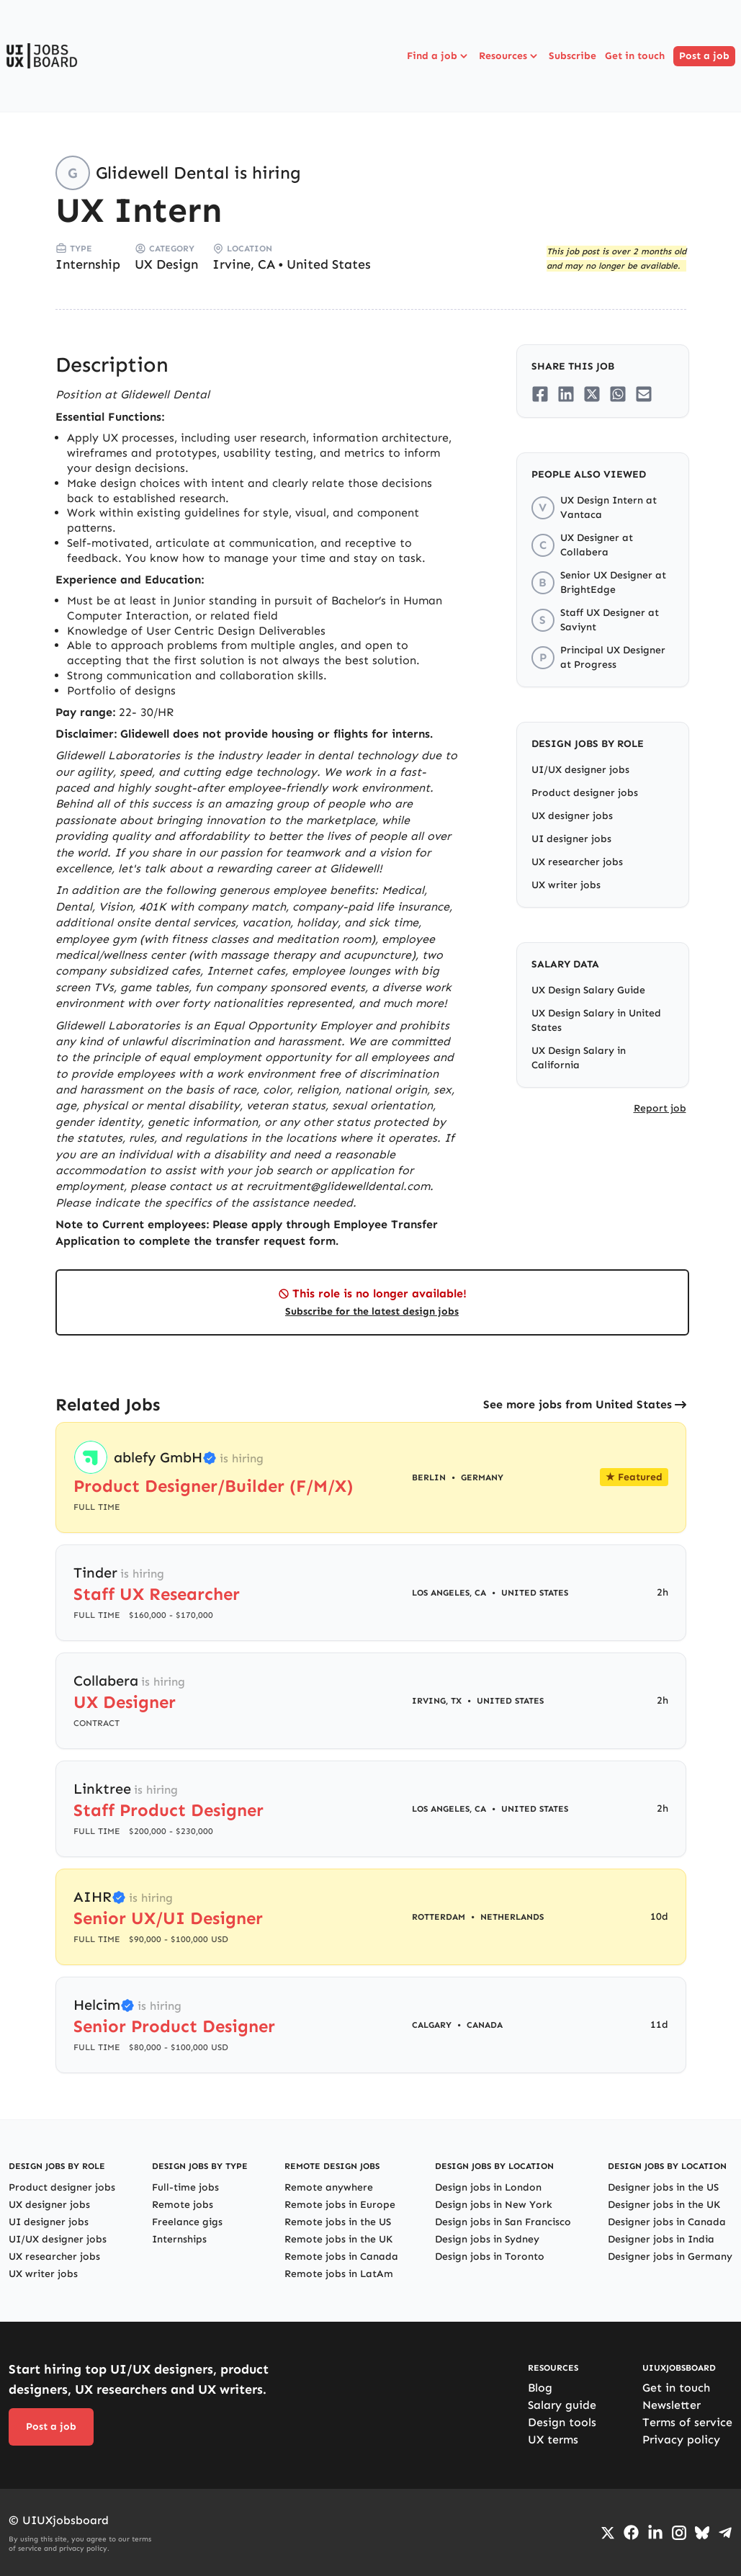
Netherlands (512, 1917)
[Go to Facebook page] (631, 2532)
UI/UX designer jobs (580, 770)
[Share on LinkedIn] (566, 394)
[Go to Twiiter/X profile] (608, 2533)
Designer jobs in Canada (667, 2222)
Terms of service (687, 2422)
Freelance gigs (187, 2222)
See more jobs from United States (577, 1404)
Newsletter (671, 2405)
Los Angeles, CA (449, 1593)
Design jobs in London (488, 2187)
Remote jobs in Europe (339, 2205)
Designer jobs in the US (663, 2187)
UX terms (553, 2439)
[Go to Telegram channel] (725, 2533)
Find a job (438, 56)
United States (329, 264)
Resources (509, 56)
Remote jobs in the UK (338, 2239)
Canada (485, 2025)
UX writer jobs (566, 885)
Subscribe (572, 56)
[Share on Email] (643, 394)
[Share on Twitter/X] (592, 394)
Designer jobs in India (661, 2239)
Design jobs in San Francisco (503, 2222)
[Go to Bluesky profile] (702, 2533)
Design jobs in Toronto (489, 2256)
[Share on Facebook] (540, 394)
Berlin (429, 1477)
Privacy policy (681, 2439)
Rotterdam (438, 1917)
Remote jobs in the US (337, 2222)
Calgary (432, 2025)
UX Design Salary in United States (596, 1020)
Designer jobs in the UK (664, 2205)
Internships (179, 2239)
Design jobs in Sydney (487, 2239)
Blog (540, 2387)
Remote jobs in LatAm (338, 2274)
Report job (660, 1108)
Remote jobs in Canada (341, 2256)
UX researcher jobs (577, 862)
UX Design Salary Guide (588, 990)
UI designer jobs (571, 839)
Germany (482, 1477)
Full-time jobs (185, 2187)
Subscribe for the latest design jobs (372, 1311)
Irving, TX (437, 1701)
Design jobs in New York (493, 2205)
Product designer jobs (584, 793)
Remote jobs (182, 2205)
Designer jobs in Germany (670, 2256)
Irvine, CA (243, 264)
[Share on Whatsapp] (618, 394)
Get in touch (635, 56)
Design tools (562, 2422)
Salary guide (562, 2405)
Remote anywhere (328, 2187)
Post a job (704, 56)
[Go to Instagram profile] (679, 2533)
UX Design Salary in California (578, 1058)
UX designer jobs (572, 816)
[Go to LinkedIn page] (655, 2533)
